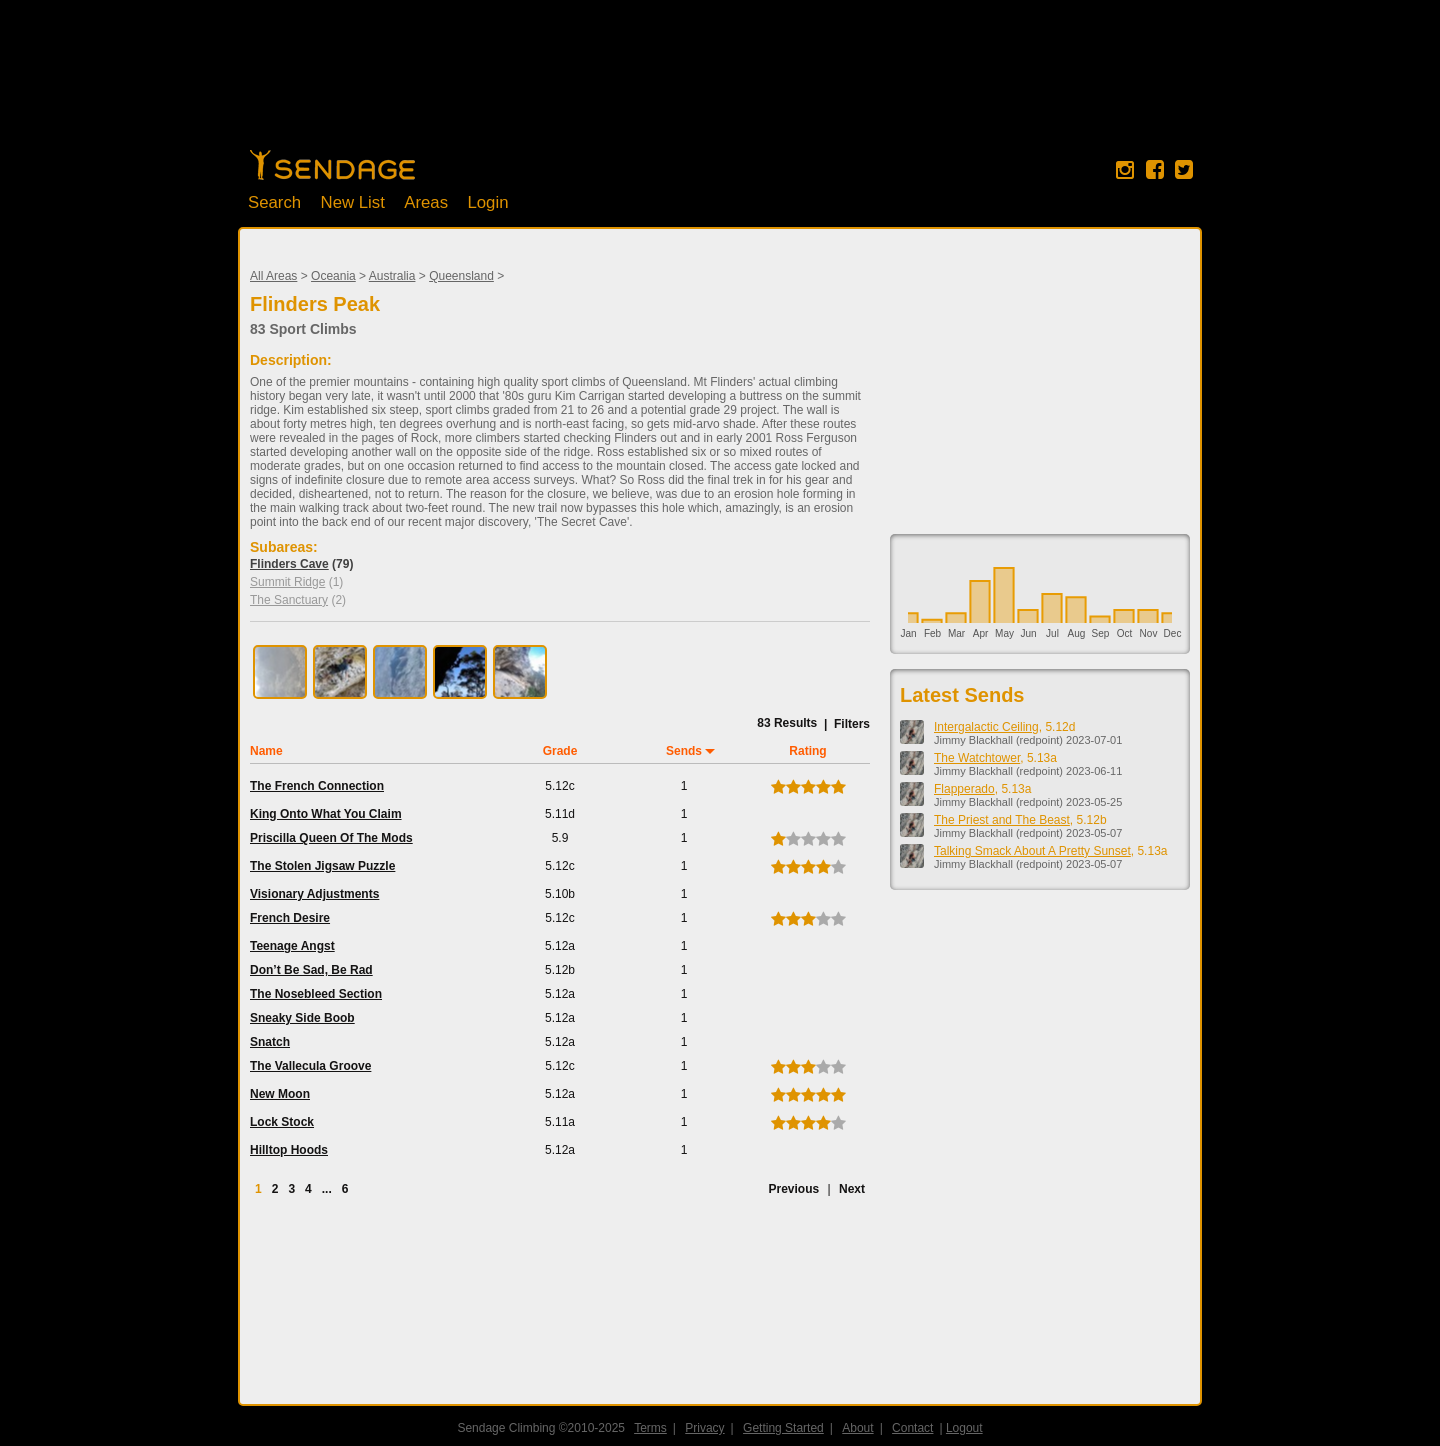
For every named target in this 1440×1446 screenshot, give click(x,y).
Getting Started (783, 1428)
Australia (392, 276)
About (857, 1428)
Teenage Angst (292, 946)
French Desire (290, 918)
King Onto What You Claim (326, 814)
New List (353, 202)
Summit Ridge (287, 582)
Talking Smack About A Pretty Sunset (1032, 851)
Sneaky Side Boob (302, 1018)
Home (332, 165)
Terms (650, 1428)
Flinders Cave (289, 564)
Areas (426, 202)
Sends (684, 751)
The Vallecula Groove (310, 1066)
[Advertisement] (720, 85)
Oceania (333, 276)
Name (266, 751)
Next (852, 1189)
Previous (793, 1189)
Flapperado (964, 789)
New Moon (280, 1094)
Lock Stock (282, 1122)
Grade (560, 751)
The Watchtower (977, 758)
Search (274, 202)
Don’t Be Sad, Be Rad (311, 970)
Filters (852, 724)
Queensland (461, 276)
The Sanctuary (289, 600)
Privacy (704, 1428)
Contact (912, 1428)
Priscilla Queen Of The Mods (331, 838)
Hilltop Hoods (289, 1150)
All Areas (273, 276)
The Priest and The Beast (1002, 820)
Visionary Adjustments (314, 894)
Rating (807, 751)
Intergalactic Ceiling (986, 727)
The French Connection (317, 786)
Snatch (270, 1042)
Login (487, 202)
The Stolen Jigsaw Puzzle (322, 866)
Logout (964, 1428)
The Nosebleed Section (316, 994)
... (327, 1189)
